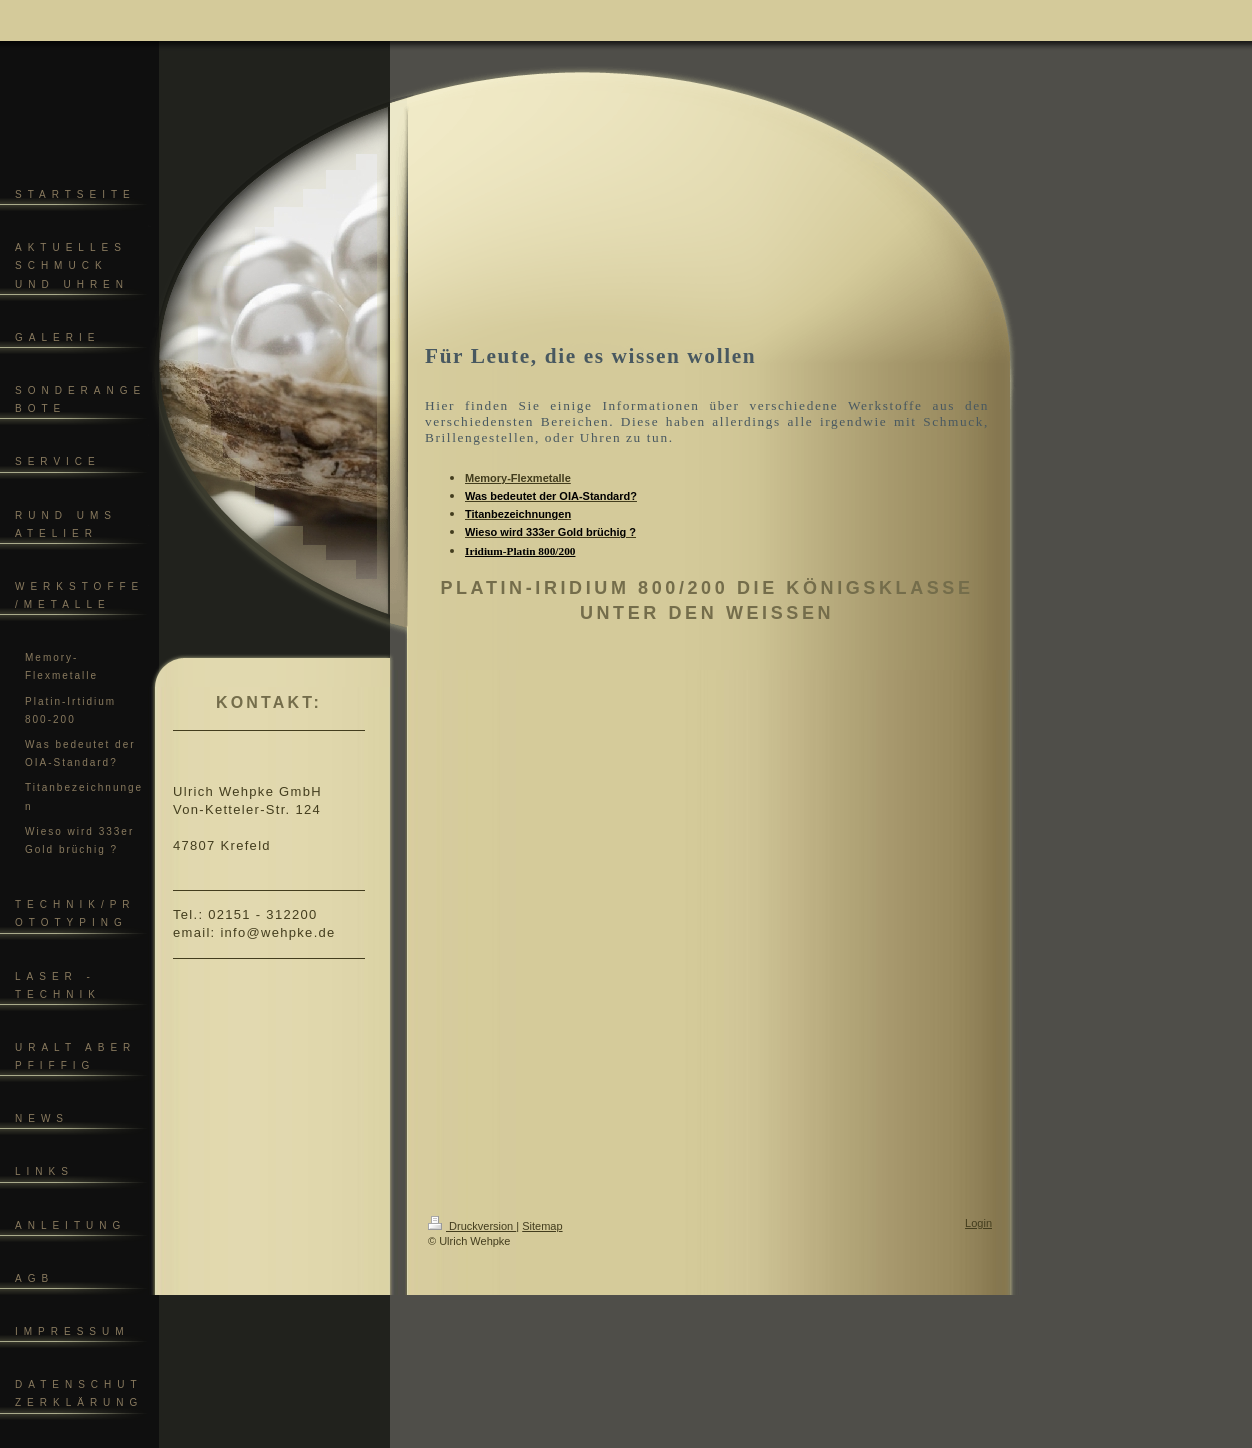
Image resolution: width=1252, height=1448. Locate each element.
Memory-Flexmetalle (518, 478)
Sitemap (542, 1226)
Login (978, 1223)
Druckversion (472, 1226)
